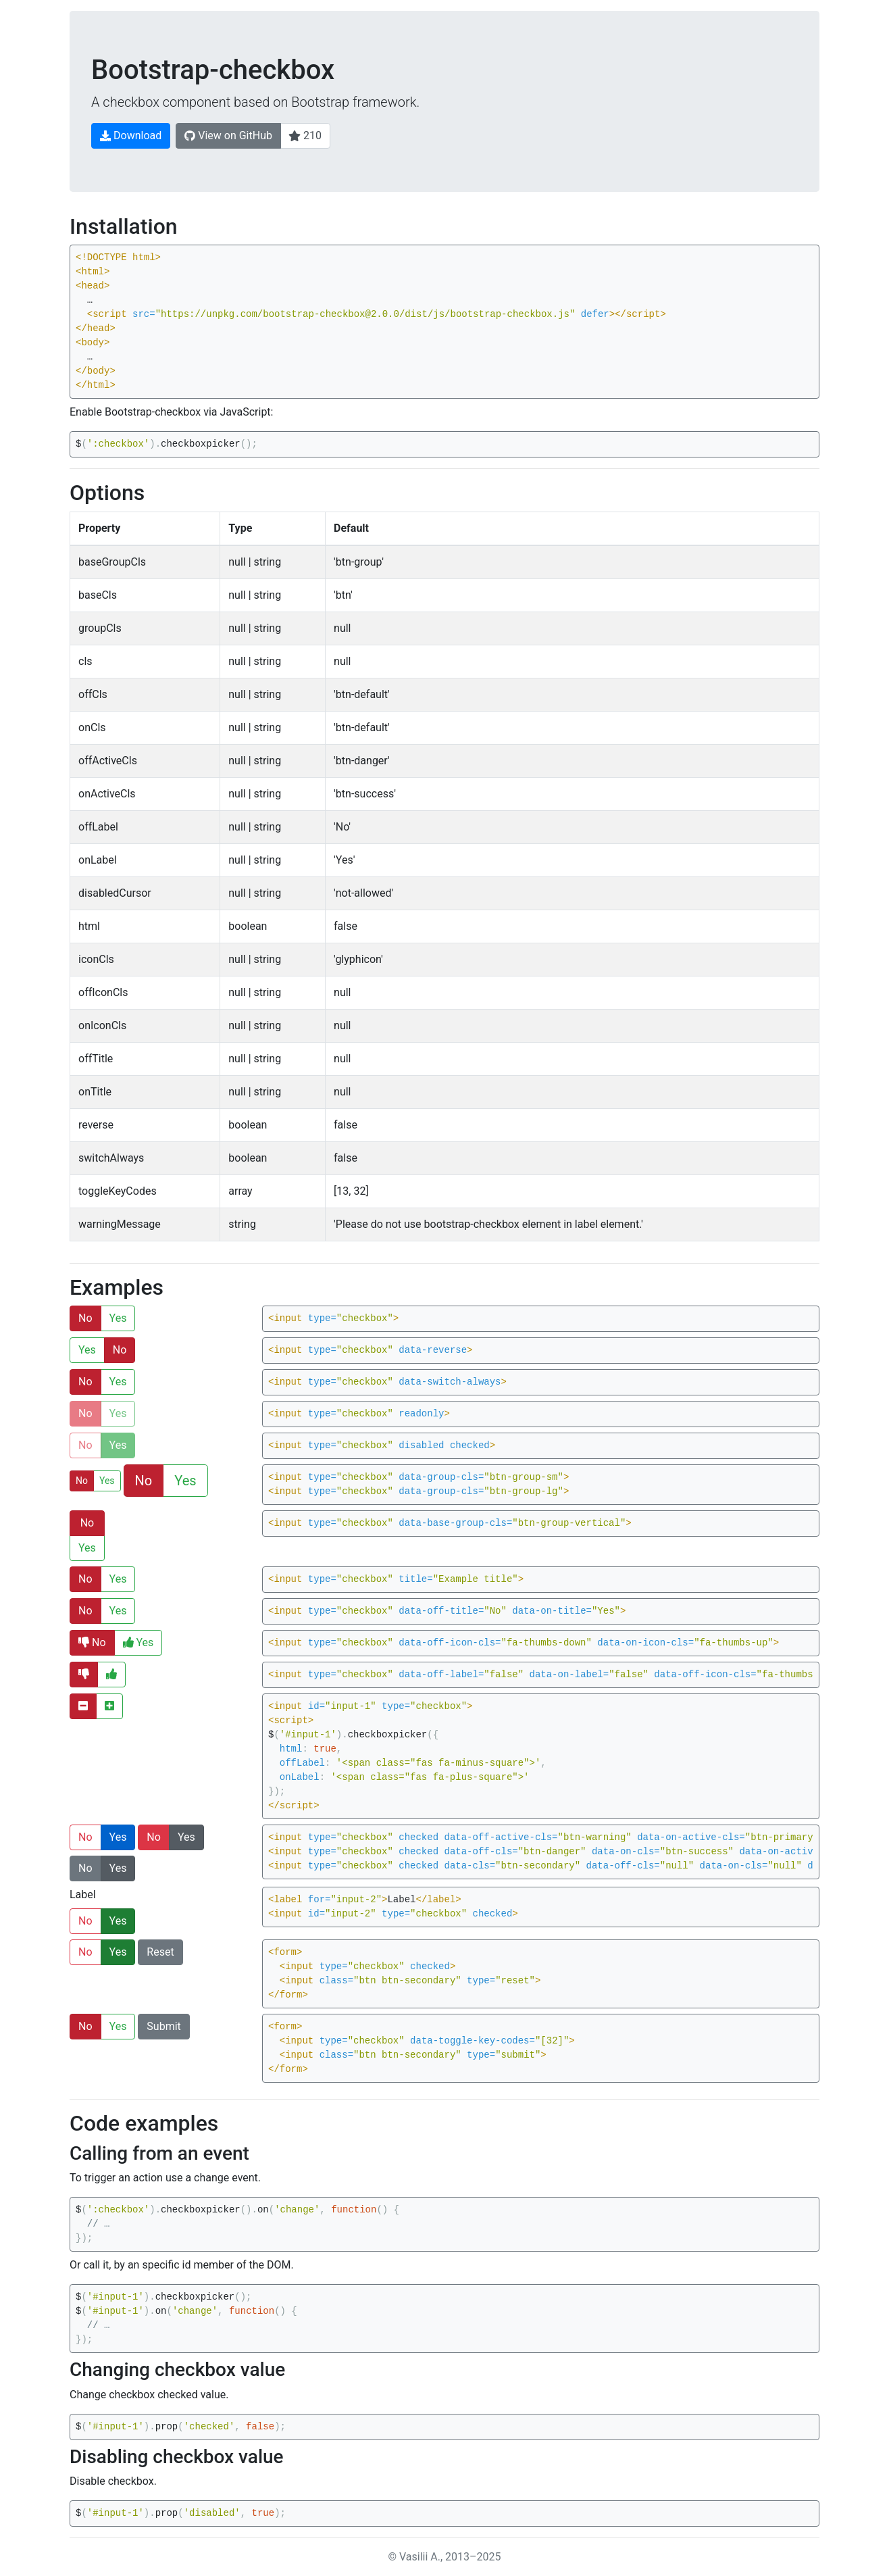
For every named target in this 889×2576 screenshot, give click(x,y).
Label (83, 1894)
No (85, 1318)
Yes (118, 1318)
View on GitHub (228, 135)
